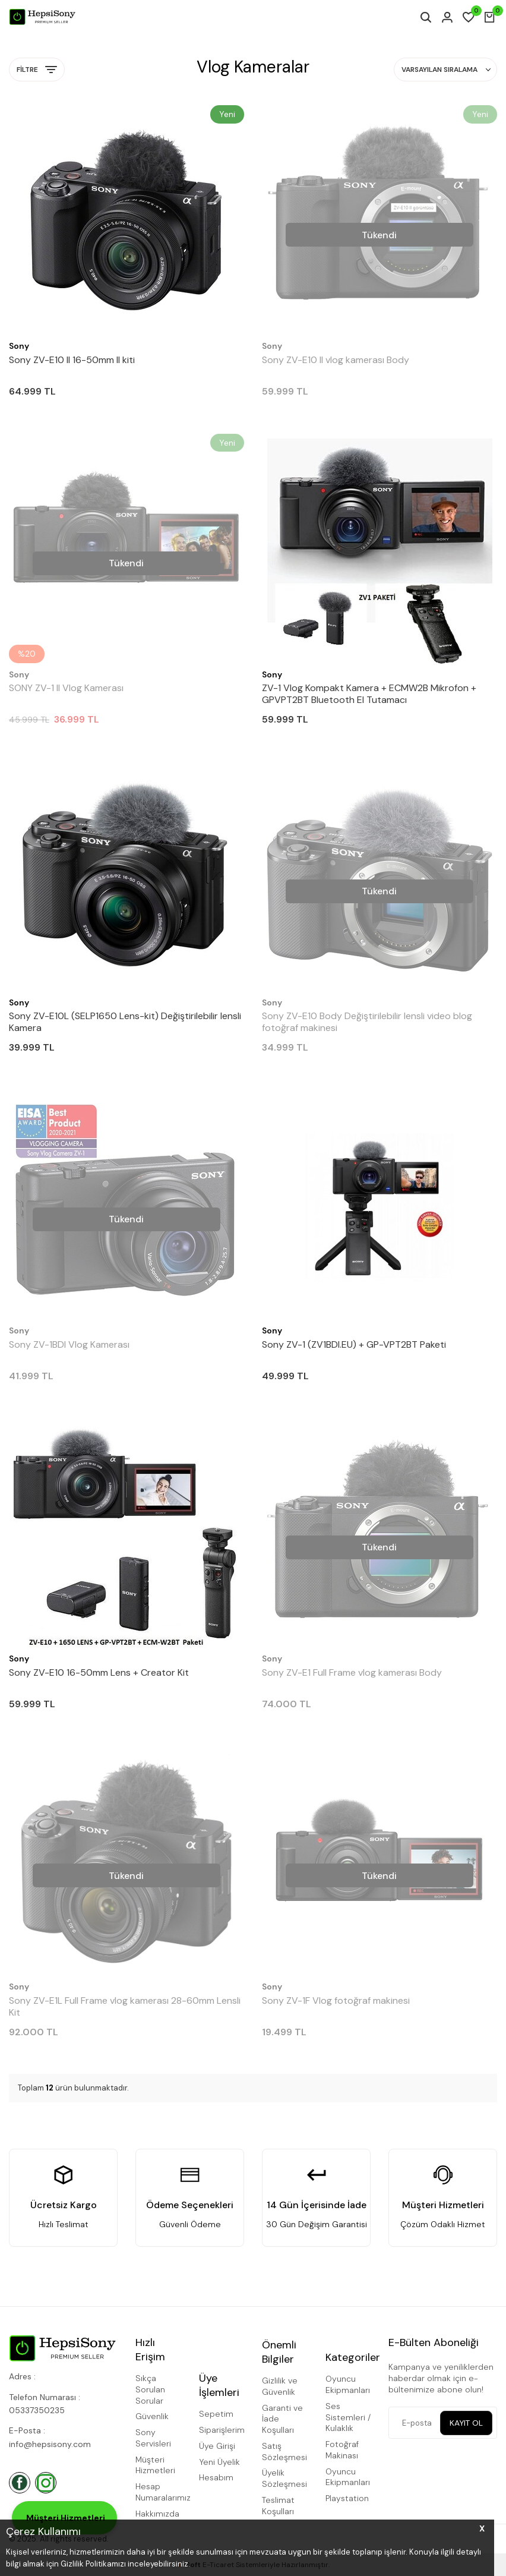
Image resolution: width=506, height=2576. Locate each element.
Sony (19, 345)
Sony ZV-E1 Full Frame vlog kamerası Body (352, 1673)
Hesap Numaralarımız (158, 2492)
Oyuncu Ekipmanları (347, 2384)
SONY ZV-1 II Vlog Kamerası (66, 688)
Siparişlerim (222, 2429)
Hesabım (216, 2477)
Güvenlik (152, 2416)
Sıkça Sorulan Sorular (150, 2389)
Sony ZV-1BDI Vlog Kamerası (69, 1345)
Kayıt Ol (465, 2422)
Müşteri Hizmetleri (155, 2465)
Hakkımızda (157, 2513)
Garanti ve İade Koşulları (282, 2419)
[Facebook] (19, 2482)
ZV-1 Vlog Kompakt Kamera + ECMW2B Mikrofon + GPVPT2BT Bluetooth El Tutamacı (369, 694)
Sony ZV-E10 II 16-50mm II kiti (72, 360)
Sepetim (216, 2413)
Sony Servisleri (153, 2438)
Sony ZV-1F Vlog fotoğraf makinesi (336, 2001)
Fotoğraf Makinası (342, 2450)
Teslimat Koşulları (278, 2506)
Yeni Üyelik (219, 2462)
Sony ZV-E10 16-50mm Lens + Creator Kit (99, 1673)
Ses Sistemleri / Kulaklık (348, 2417)
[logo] (42, 17)
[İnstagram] (45, 2482)
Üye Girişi (217, 2446)
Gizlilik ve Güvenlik (280, 2386)
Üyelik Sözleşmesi (284, 2478)
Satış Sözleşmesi (284, 2452)
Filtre (37, 69)
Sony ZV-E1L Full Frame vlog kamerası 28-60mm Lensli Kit (125, 2007)
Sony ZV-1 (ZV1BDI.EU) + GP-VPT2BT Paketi (354, 1345)
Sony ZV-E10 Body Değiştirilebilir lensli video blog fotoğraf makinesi (367, 1022)
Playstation (347, 2498)
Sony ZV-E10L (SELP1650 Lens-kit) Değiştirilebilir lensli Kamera (125, 1022)
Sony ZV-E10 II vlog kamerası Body (335, 360)
